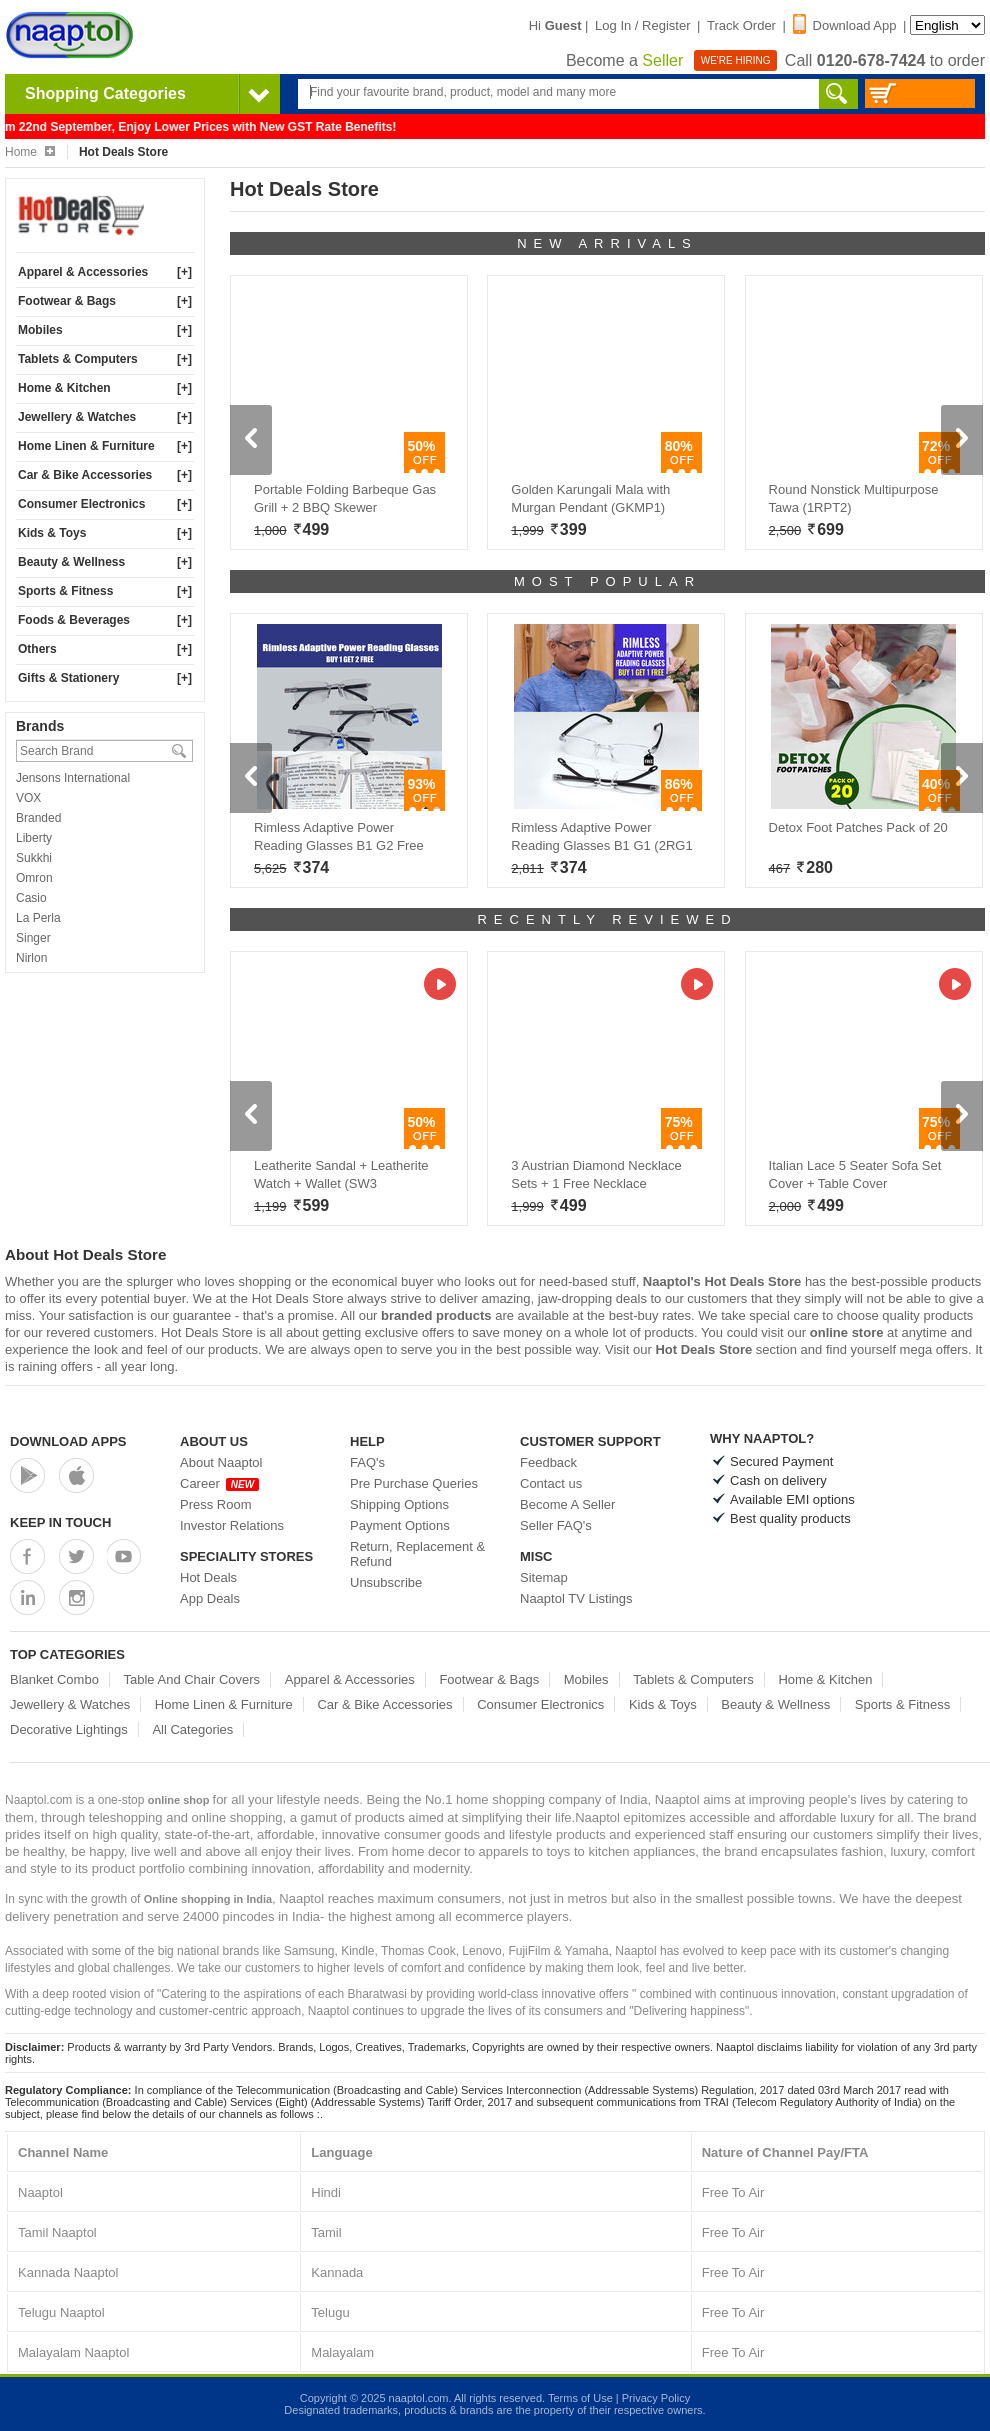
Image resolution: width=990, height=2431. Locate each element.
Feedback (548, 1462)
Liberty (34, 838)
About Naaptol (221, 1462)
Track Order (741, 25)
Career (219, 1483)
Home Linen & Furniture (86, 446)
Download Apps (68, 1441)
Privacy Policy (656, 2398)
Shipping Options (399, 1504)
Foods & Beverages (74, 620)
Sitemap (544, 1577)
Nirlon (31, 958)
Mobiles (40, 330)
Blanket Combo (54, 1679)
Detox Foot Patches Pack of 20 (858, 827)
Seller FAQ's (556, 1525)
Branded (38, 818)
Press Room (216, 1504)
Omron (34, 878)
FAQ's (367, 1462)
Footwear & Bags (67, 301)
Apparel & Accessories (83, 272)
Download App (845, 25)
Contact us (551, 1483)
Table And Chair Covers (192, 1679)
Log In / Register (642, 25)
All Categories (192, 1729)
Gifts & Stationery (68, 678)
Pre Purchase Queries (414, 1483)
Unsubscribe (386, 1582)
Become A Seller (567, 1504)
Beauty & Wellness (71, 562)
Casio (31, 898)
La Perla (38, 918)
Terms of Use (580, 2398)
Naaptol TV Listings (576, 1598)
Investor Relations (232, 1525)
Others (37, 649)
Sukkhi (34, 858)
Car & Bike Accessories (85, 475)
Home (30, 152)
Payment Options (400, 1525)
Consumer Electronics (81, 504)
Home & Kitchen (64, 388)
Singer (33, 938)
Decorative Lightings (69, 1729)
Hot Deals (208, 1577)
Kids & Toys (52, 533)
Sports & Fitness (65, 591)
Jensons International (73, 778)
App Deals (210, 1598)
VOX (28, 798)
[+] (184, 272)
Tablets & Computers (78, 359)
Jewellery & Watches (77, 417)
